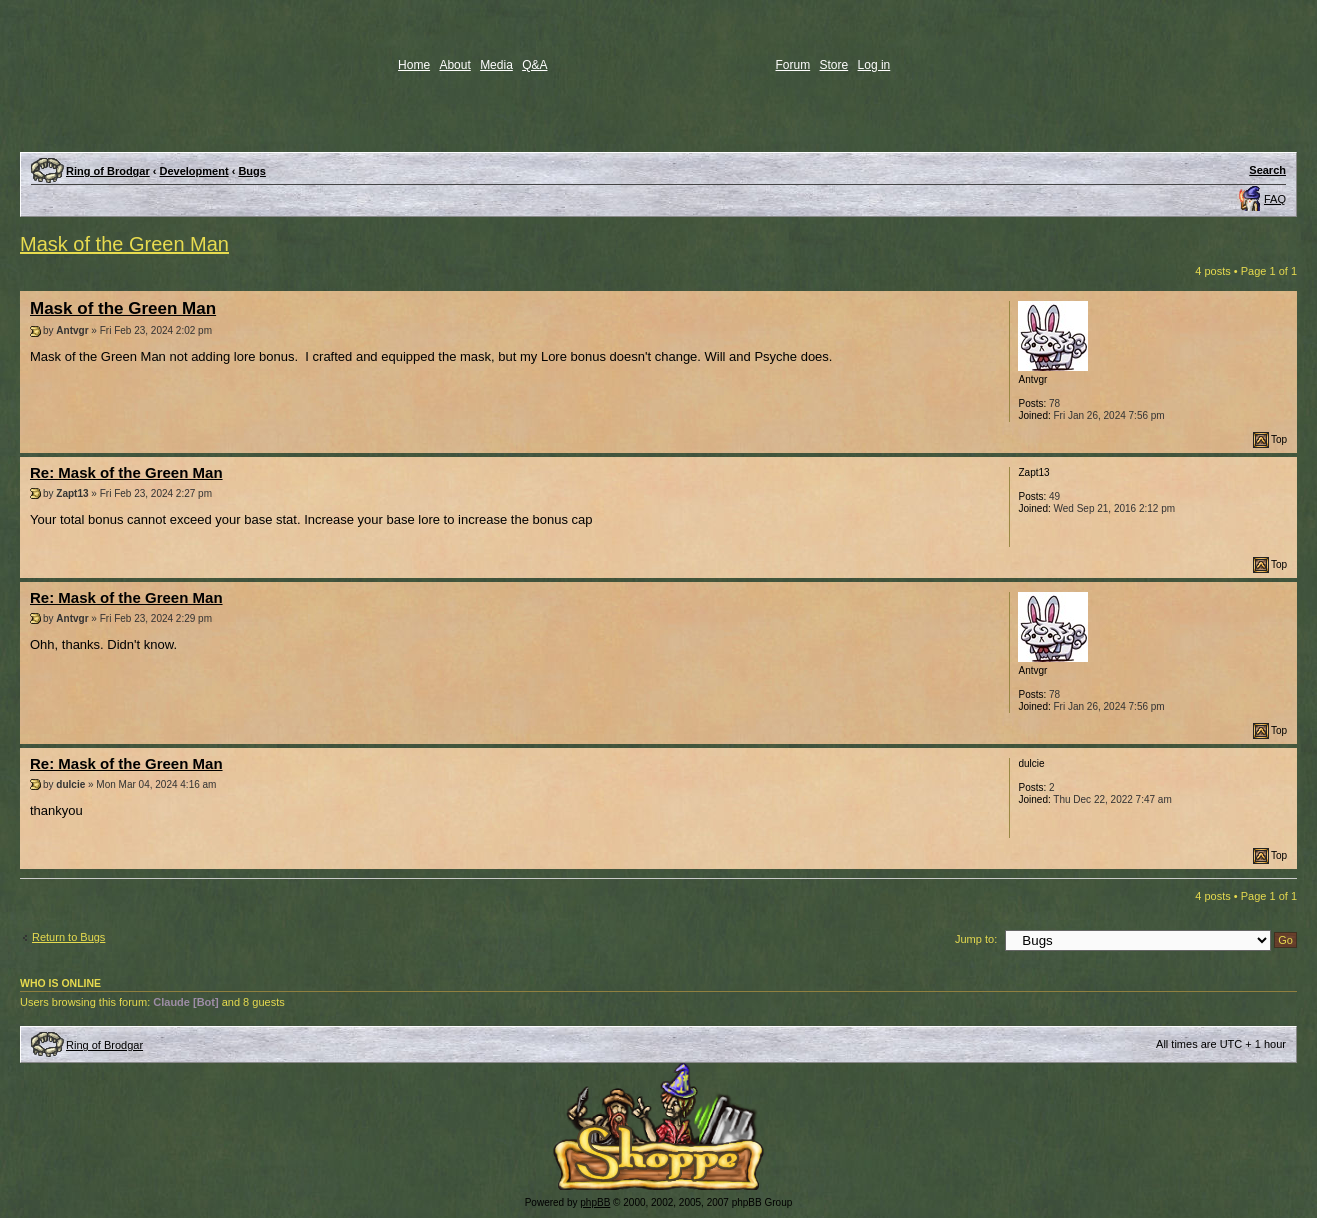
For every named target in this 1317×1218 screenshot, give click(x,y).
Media (496, 65)
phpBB (595, 1202)
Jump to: (976, 939)
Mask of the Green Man (124, 244)
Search (1267, 170)
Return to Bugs (68, 937)
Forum (793, 65)
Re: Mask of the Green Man (126, 472)
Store (834, 65)
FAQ (1275, 199)
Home (414, 65)
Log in (874, 65)
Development (194, 171)
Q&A (534, 65)
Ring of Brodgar (108, 171)
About (454, 65)
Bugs (252, 171)
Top (1279, 439)
